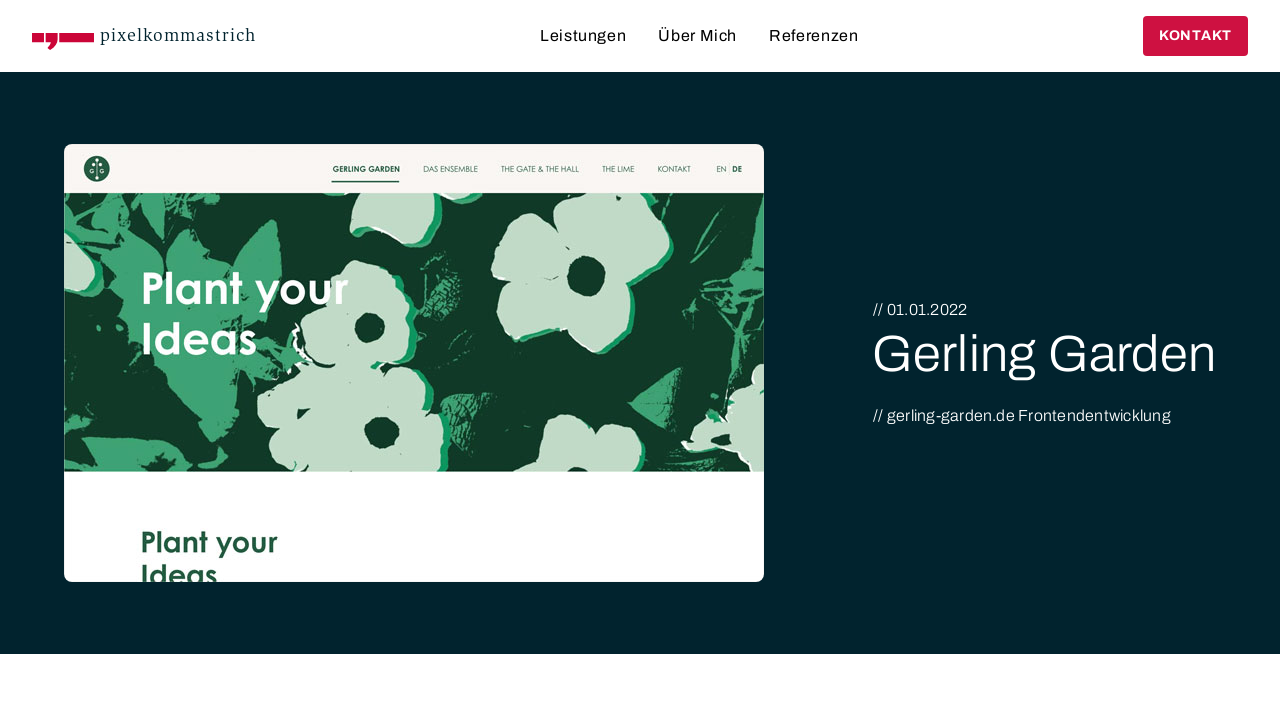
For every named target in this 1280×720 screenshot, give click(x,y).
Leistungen (583, 35)
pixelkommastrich (177, 35)
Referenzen (813, 35)
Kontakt (1195, 35)
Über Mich (697, 35)
